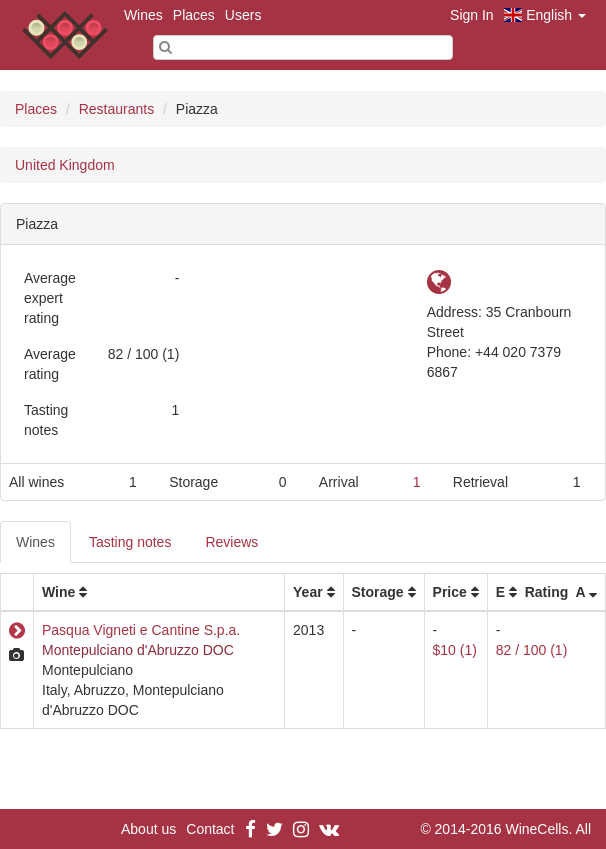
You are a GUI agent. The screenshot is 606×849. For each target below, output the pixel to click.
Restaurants (116, 109)
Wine (58, 592)
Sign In (472, 15)
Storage (378, 592)
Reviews (231, 542)
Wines (143, 15)
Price (450, 592)
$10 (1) (455, 650)
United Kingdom (65, 165)
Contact (210, 829)
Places (194, 15)
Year (308, 592)
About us (148, 829)
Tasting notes (130, 542)
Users (243, 15)
